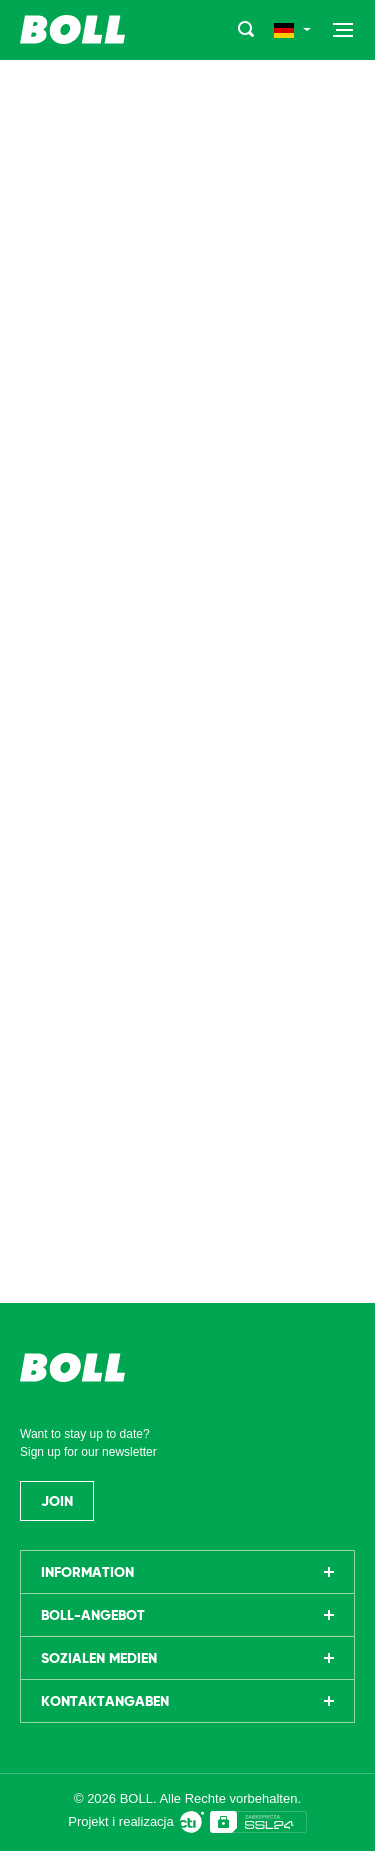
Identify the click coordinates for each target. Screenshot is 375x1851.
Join (57, 1501)
